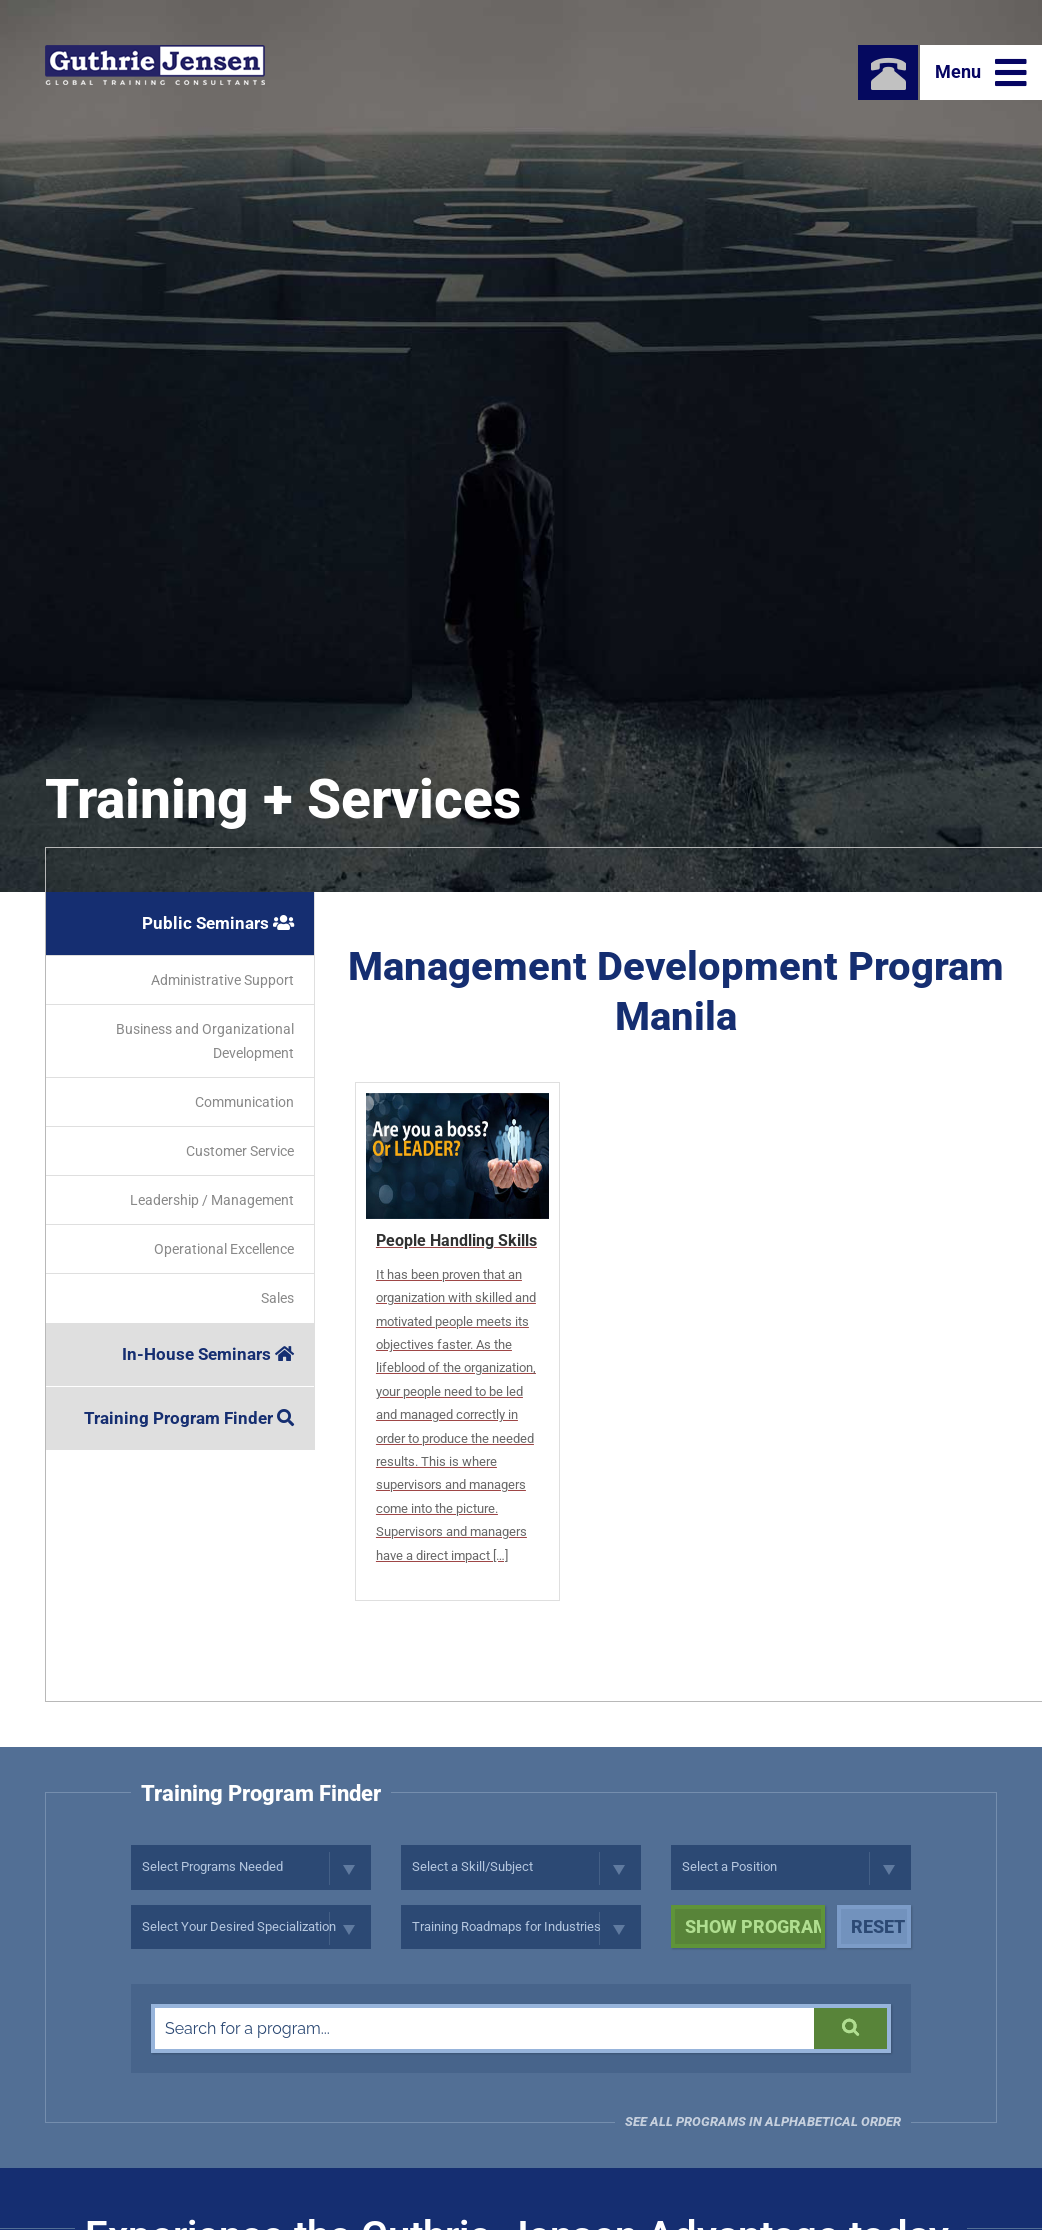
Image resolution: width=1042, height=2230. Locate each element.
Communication (244, 1102)
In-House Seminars (208, 1354)
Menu (981, 73)
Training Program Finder (189, 1418)
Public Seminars (218, 923)
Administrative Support (222, 980)
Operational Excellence (224, 1249)
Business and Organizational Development (205, 1041)
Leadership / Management (212, 1200)
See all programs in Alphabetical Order (763, 2121)
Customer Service (240, 1151)
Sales (277, 1298)
